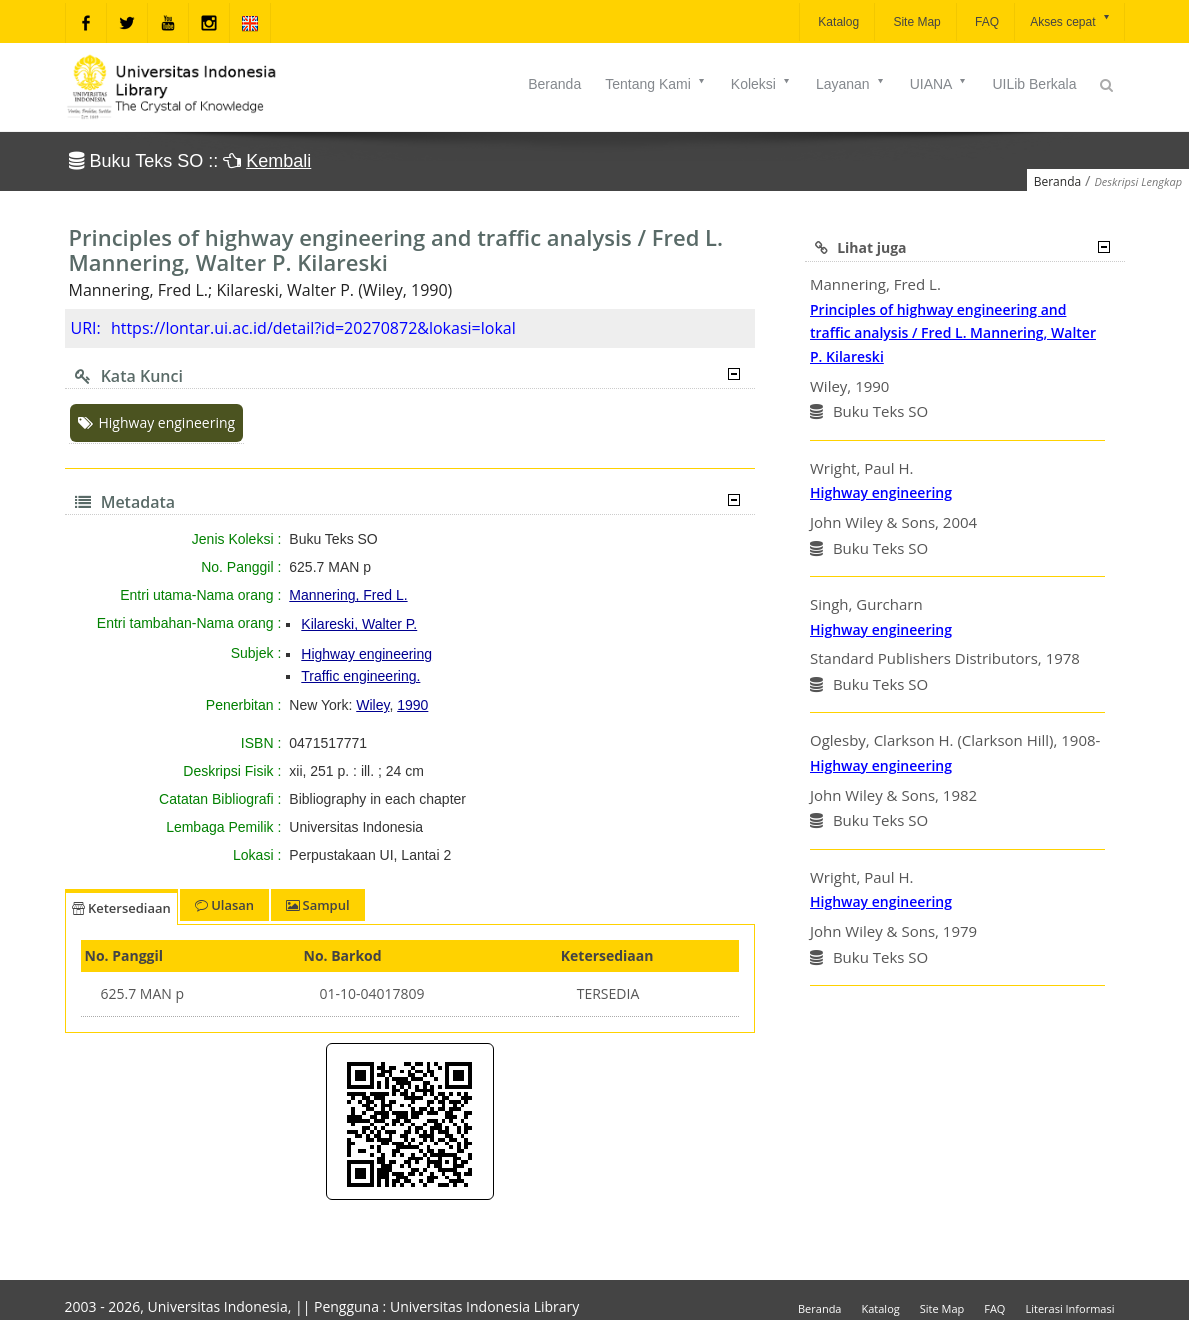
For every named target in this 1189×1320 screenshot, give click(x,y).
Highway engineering (157, 422)
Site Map (915, 22)
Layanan (851, 84)
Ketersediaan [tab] (121, 908)
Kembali (278, 161)
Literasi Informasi (1069, 1308)
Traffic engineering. (360, 676)
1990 (412, 705)
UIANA (939, 84)
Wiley (372, 705)
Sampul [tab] (317, 905)
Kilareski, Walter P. (359, 624)
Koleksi (761, 84)
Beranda (554, 84)
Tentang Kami (656, 84)
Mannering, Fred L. (348, 595)
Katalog (837, 22)
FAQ (985, 22)
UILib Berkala (1034, 84)
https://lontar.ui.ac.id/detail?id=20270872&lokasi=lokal (313, 328)
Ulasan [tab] (224, 905)
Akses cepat (1070, 20)
